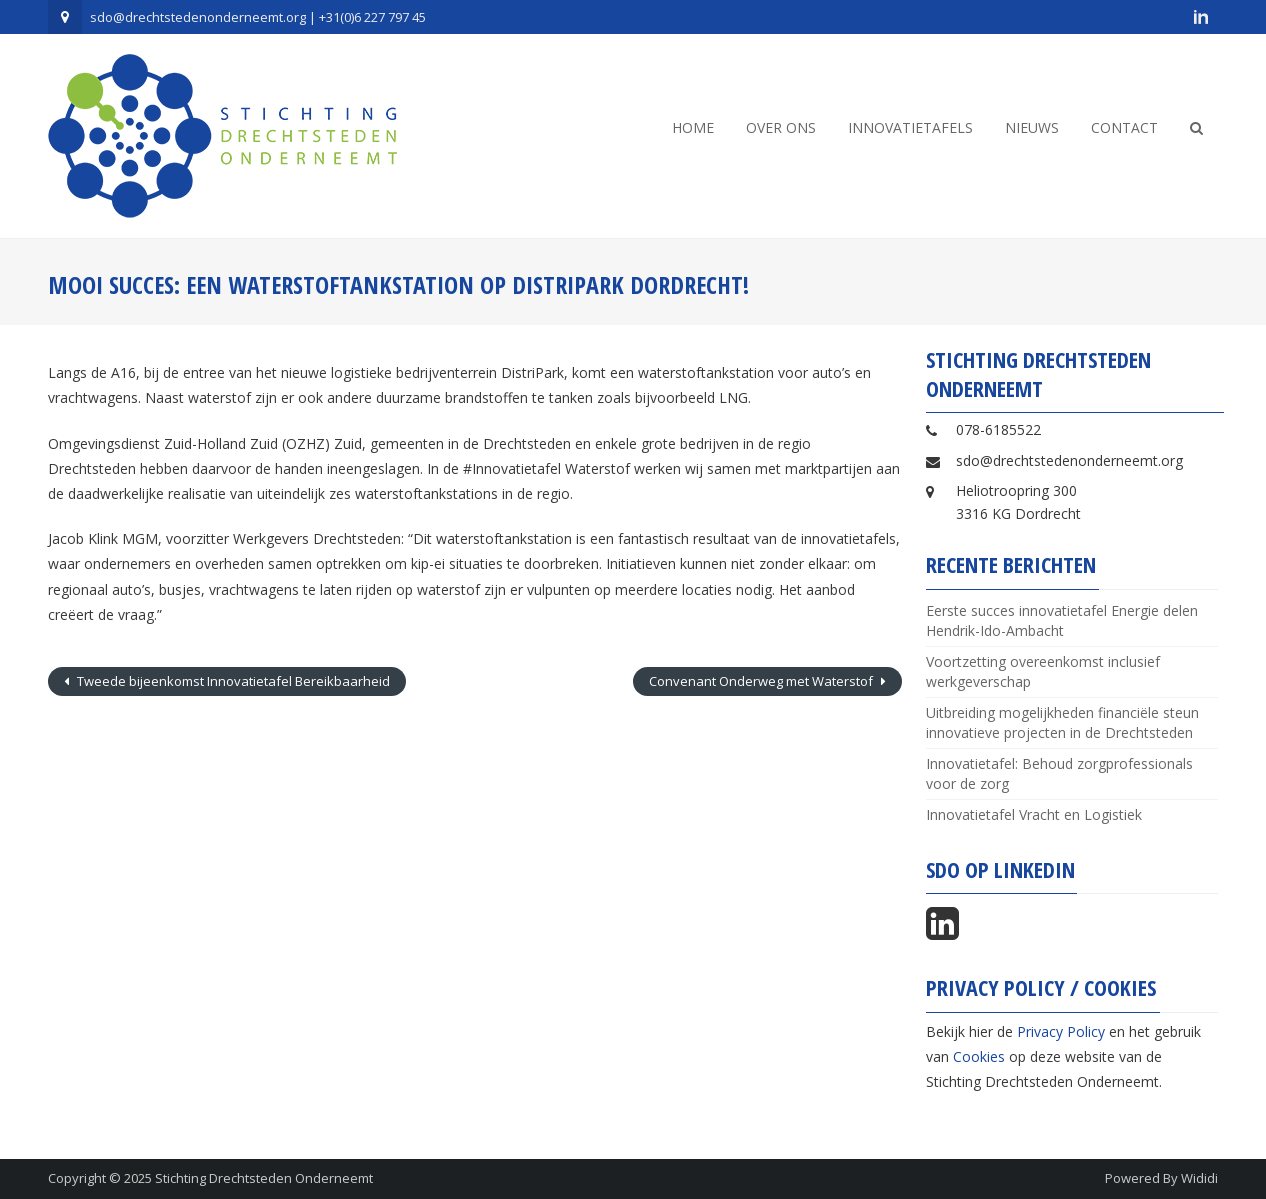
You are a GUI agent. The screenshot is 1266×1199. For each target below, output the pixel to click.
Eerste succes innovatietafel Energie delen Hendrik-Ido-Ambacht (1062, 620)
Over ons (781, 127)
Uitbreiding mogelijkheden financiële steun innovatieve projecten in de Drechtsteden (1062, 722)
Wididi (1199, 1178)
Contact (1124, 127)
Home (693, 127)
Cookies (979, 1056)
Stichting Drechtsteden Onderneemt (264, 1178)
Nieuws (1032, 127)
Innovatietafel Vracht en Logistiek (1034, 814)
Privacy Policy (1061, 1031)
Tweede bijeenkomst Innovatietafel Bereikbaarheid (232, 681)
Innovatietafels (910, 127)
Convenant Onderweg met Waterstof (762, 681)
